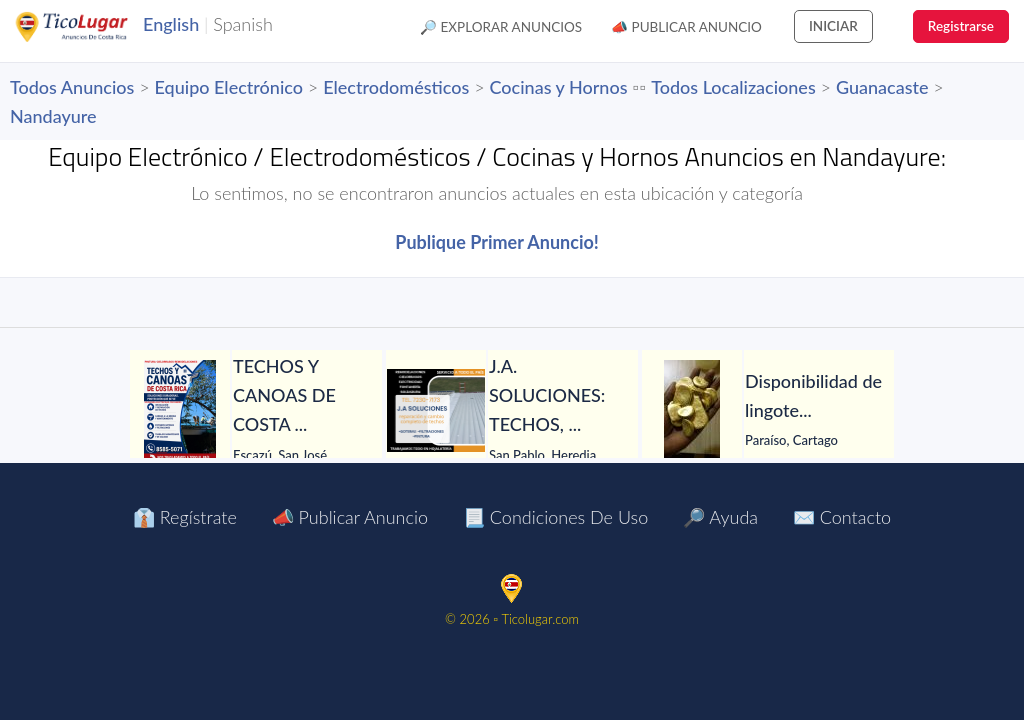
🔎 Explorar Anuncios (501, 27)
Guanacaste (882, 87)
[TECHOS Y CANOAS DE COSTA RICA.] (180, 410)
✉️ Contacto (842, 517)
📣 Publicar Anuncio (686, 27)
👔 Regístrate (185, 517)
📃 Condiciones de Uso (555, 517)
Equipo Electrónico (229, 87)
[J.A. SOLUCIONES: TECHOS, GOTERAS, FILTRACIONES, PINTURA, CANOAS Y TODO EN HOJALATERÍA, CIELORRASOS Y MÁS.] (436, 410)
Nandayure (53, 116)
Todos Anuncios (72, 87)
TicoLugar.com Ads (93, 27)
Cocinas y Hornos (559, 87)
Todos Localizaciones (733, 87)
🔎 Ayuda (720, 517)
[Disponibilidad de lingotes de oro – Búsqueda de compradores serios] (692, 410)
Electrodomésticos (396, 87)
